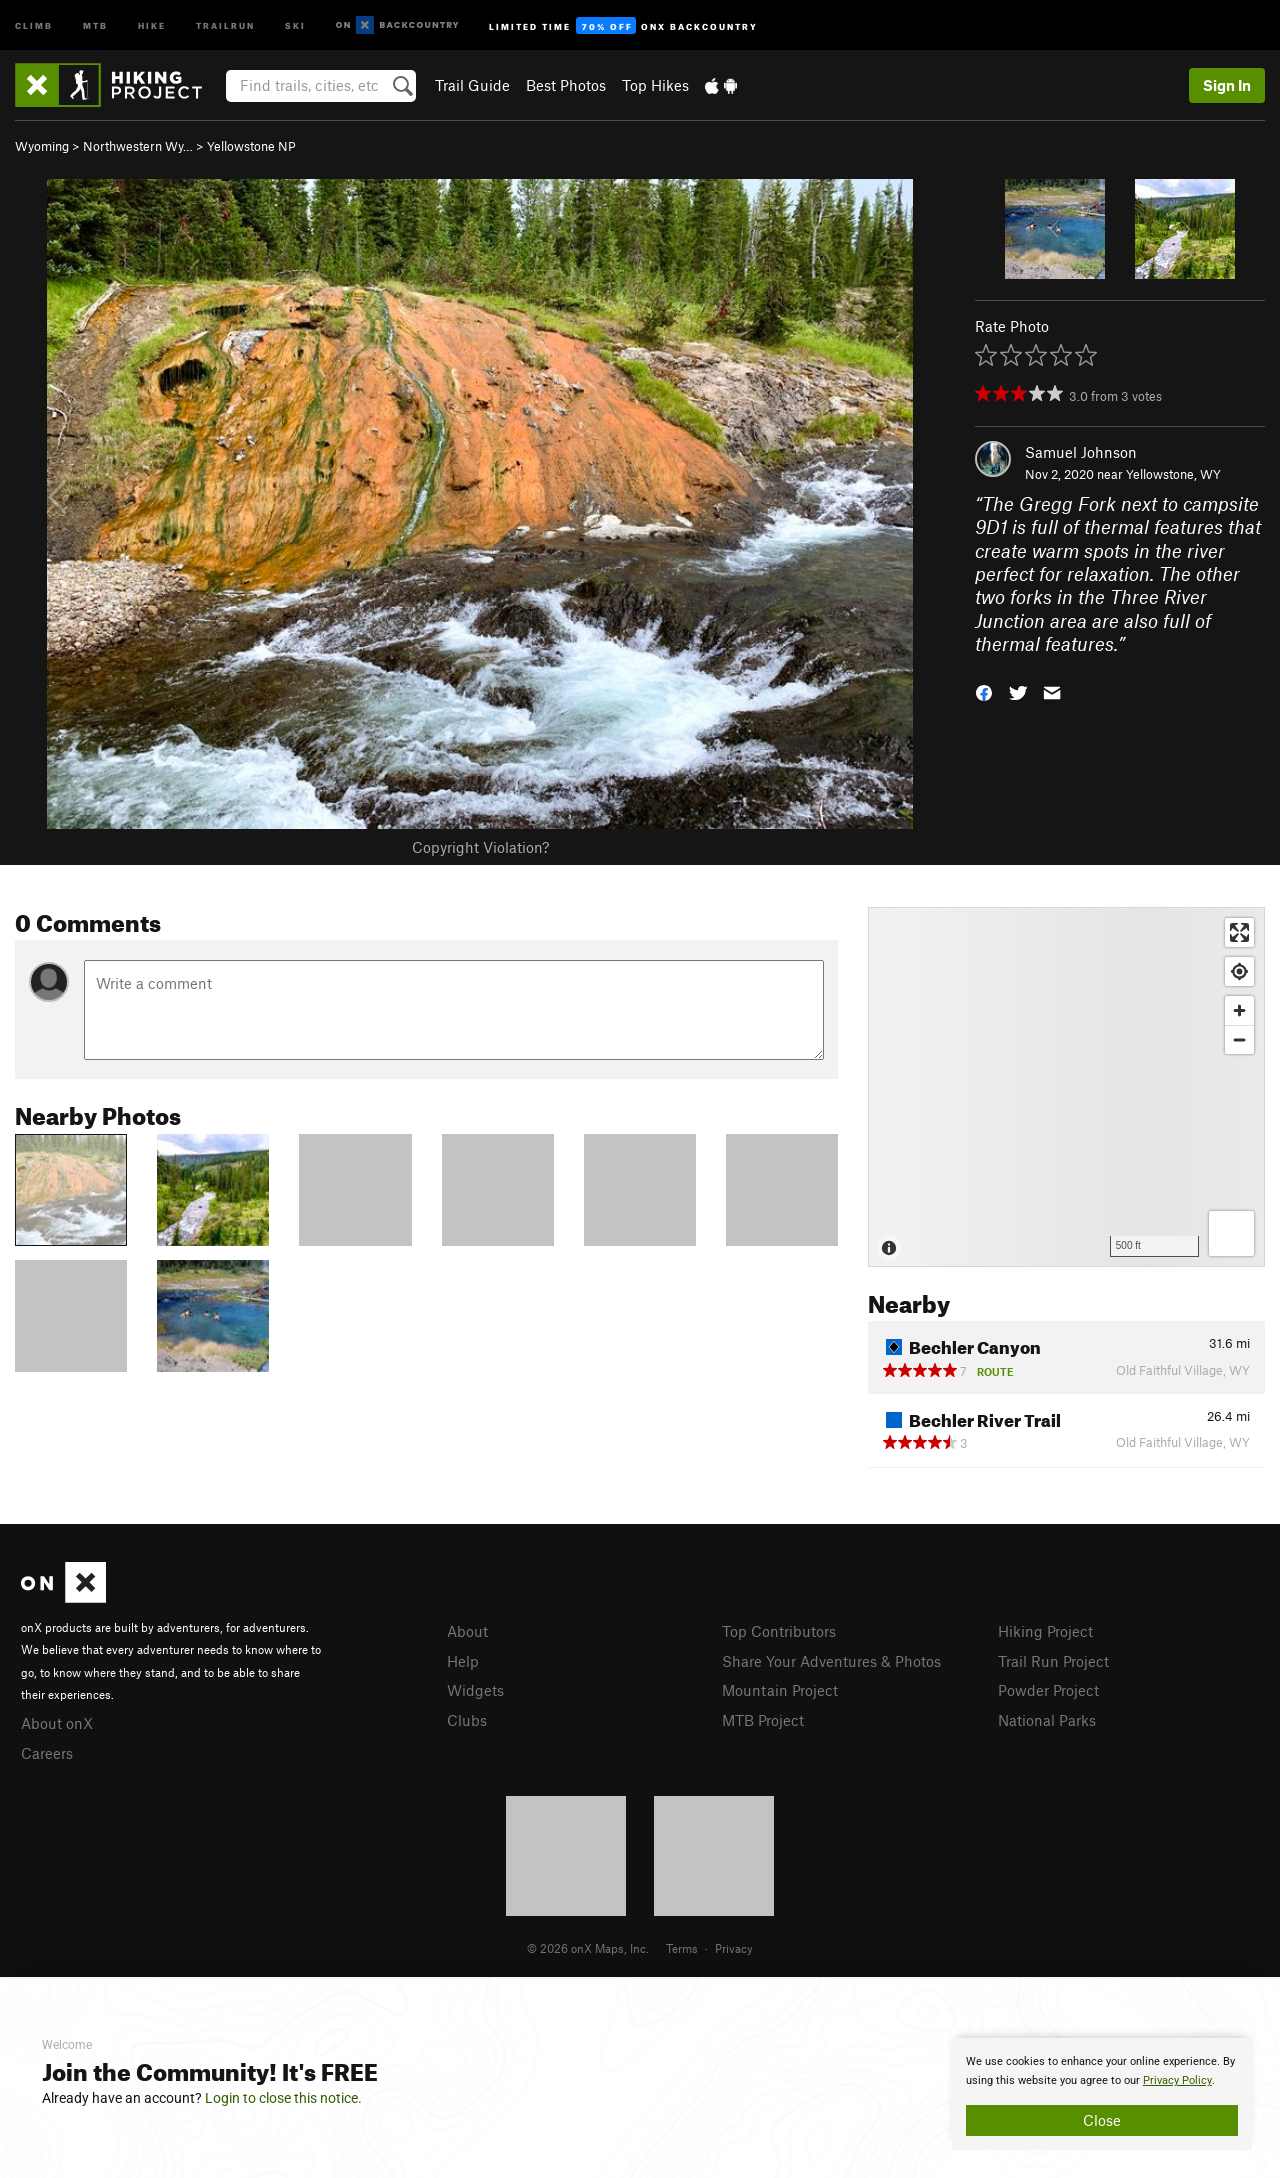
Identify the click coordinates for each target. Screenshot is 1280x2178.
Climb (34, 24)
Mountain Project (780, 1690)
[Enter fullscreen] (1239, 932)
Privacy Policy (1177, 2080)
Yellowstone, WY (1173, 474)
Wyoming (42, 146)
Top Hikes (655, 85)
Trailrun (225, 24)
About (467, 1631)
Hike (152, 24)
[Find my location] (1239, 971)
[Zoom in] (1239, 1010)
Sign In (1227, 85)
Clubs (467, 1720)
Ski (295, 24)
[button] (984, 690)
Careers (47, 1753)
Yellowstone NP (251, 146)
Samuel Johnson (1081, 452)
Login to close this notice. (283, 2098)
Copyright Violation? (480, 847)
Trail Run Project (1053, 1661)
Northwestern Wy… (138, 146)
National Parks (1047, 1720)
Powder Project (1048, 1690)
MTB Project (763, 1720)
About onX (57, 1723)
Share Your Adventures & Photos (831, 1661)
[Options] (1231, 1233)
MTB (95, 24)
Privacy (734, 1948)
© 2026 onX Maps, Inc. (588, 1948)
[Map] (1066, 1087)
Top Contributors (779, 1631)
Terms (682, 1948)
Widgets (475, 1690)
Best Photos (566, 85)
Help (463, 1661)
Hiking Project (1045, 1631)
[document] (1102, 2094)
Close (1102, 2120)
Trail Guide (472, 85)
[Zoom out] (1239, 1039)
